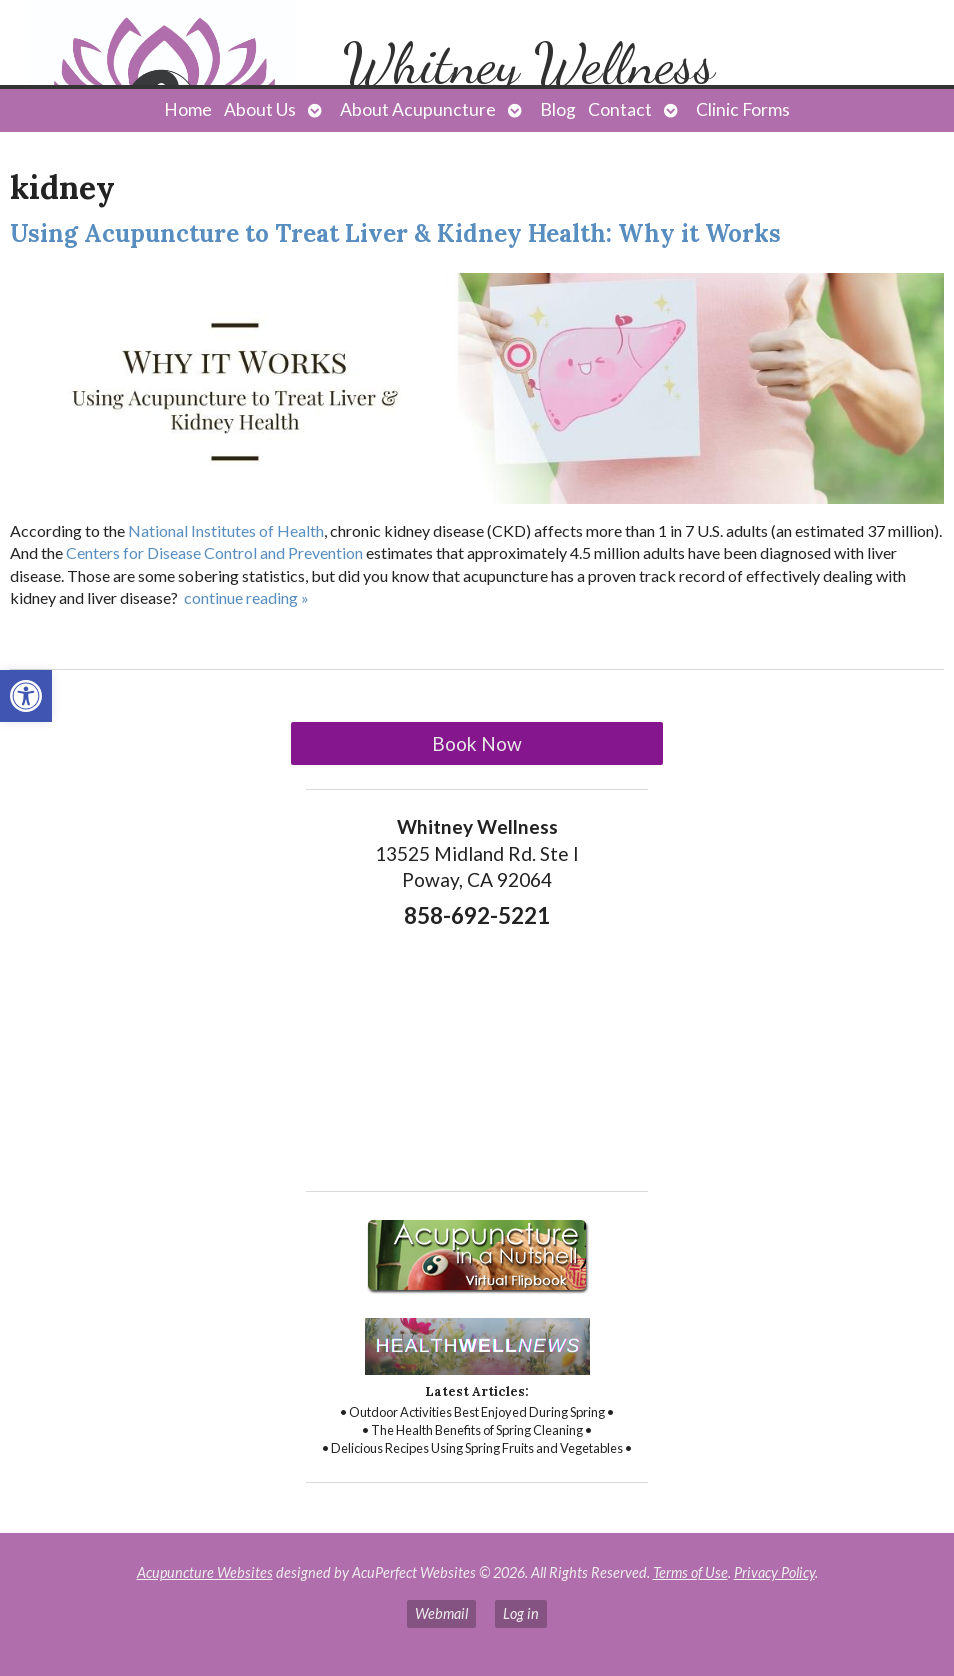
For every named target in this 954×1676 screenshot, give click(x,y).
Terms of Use (690, 1572)
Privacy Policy (774, 1572)
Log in (521, 1613)
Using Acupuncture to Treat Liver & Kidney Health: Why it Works (395, 233)
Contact (620, 109)
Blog (558, 109)
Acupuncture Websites (205, 1572)
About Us (260, 109)
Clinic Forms (743, 109)
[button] (26, 696)
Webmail (441, 1613)
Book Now (477, 743)
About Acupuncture (418, 109)
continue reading (246, 597)
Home (188, 109)
